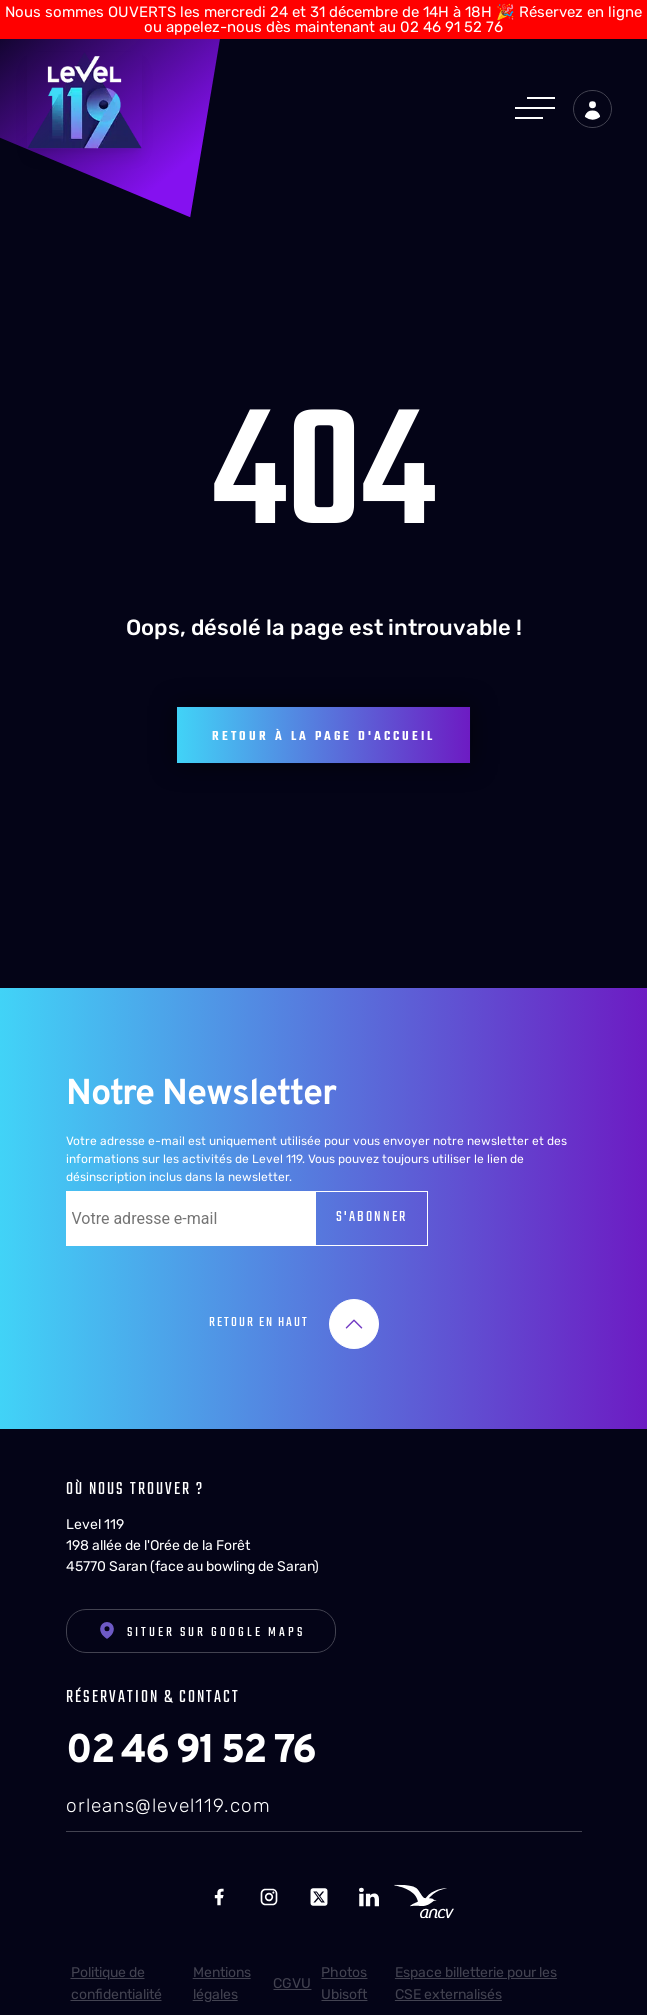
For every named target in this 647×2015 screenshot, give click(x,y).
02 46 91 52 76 (190, 1743)
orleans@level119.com (168, 1796)
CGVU (292, 1974)
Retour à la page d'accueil (323, 728)
